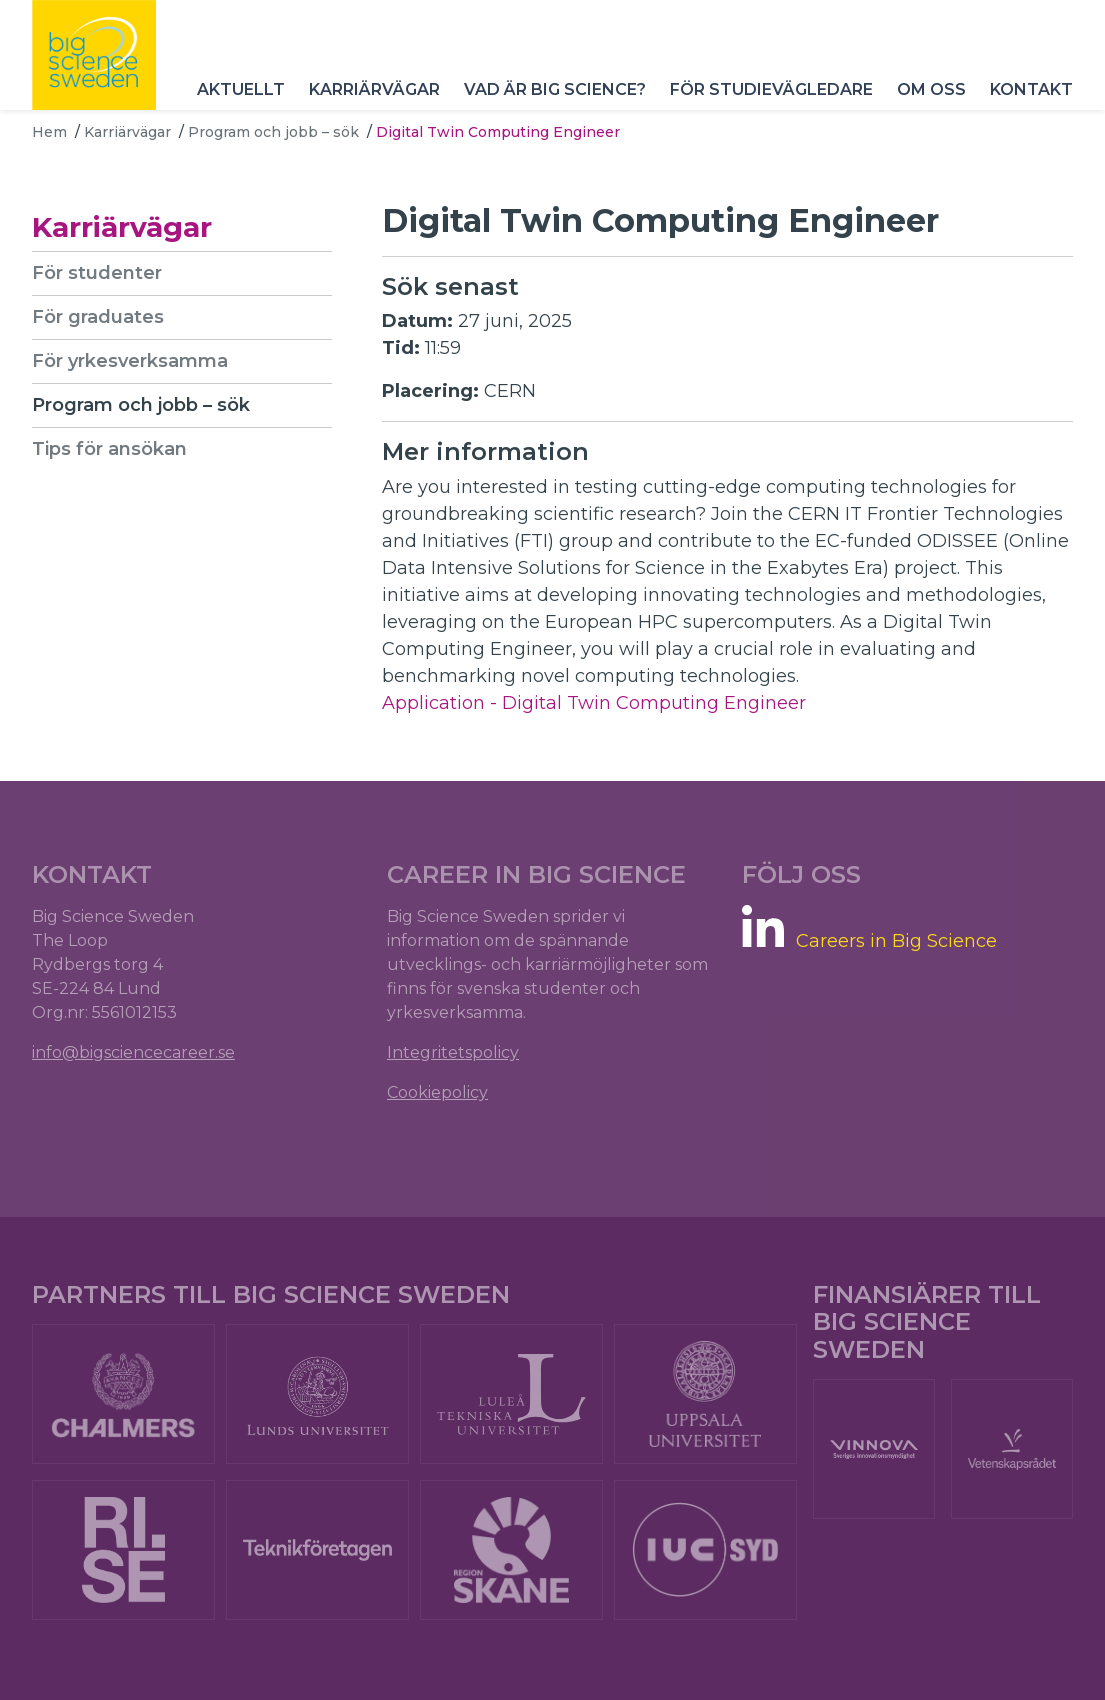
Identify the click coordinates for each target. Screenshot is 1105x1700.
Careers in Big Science (896, 941)
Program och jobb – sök (273, 132)
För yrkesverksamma (130, 361)
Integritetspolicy (453, 1052)
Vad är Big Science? (555, 89)
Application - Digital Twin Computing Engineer (594, 703)
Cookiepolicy (437, 1092)
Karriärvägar (374, 89)
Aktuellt (241, 89)
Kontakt (1031, 89)
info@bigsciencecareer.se (133, 1052)
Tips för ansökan (109, 449)
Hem (49, 132)
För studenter (97, 273)
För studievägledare (771, 89)
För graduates (98, 317)
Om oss (931, 89)
